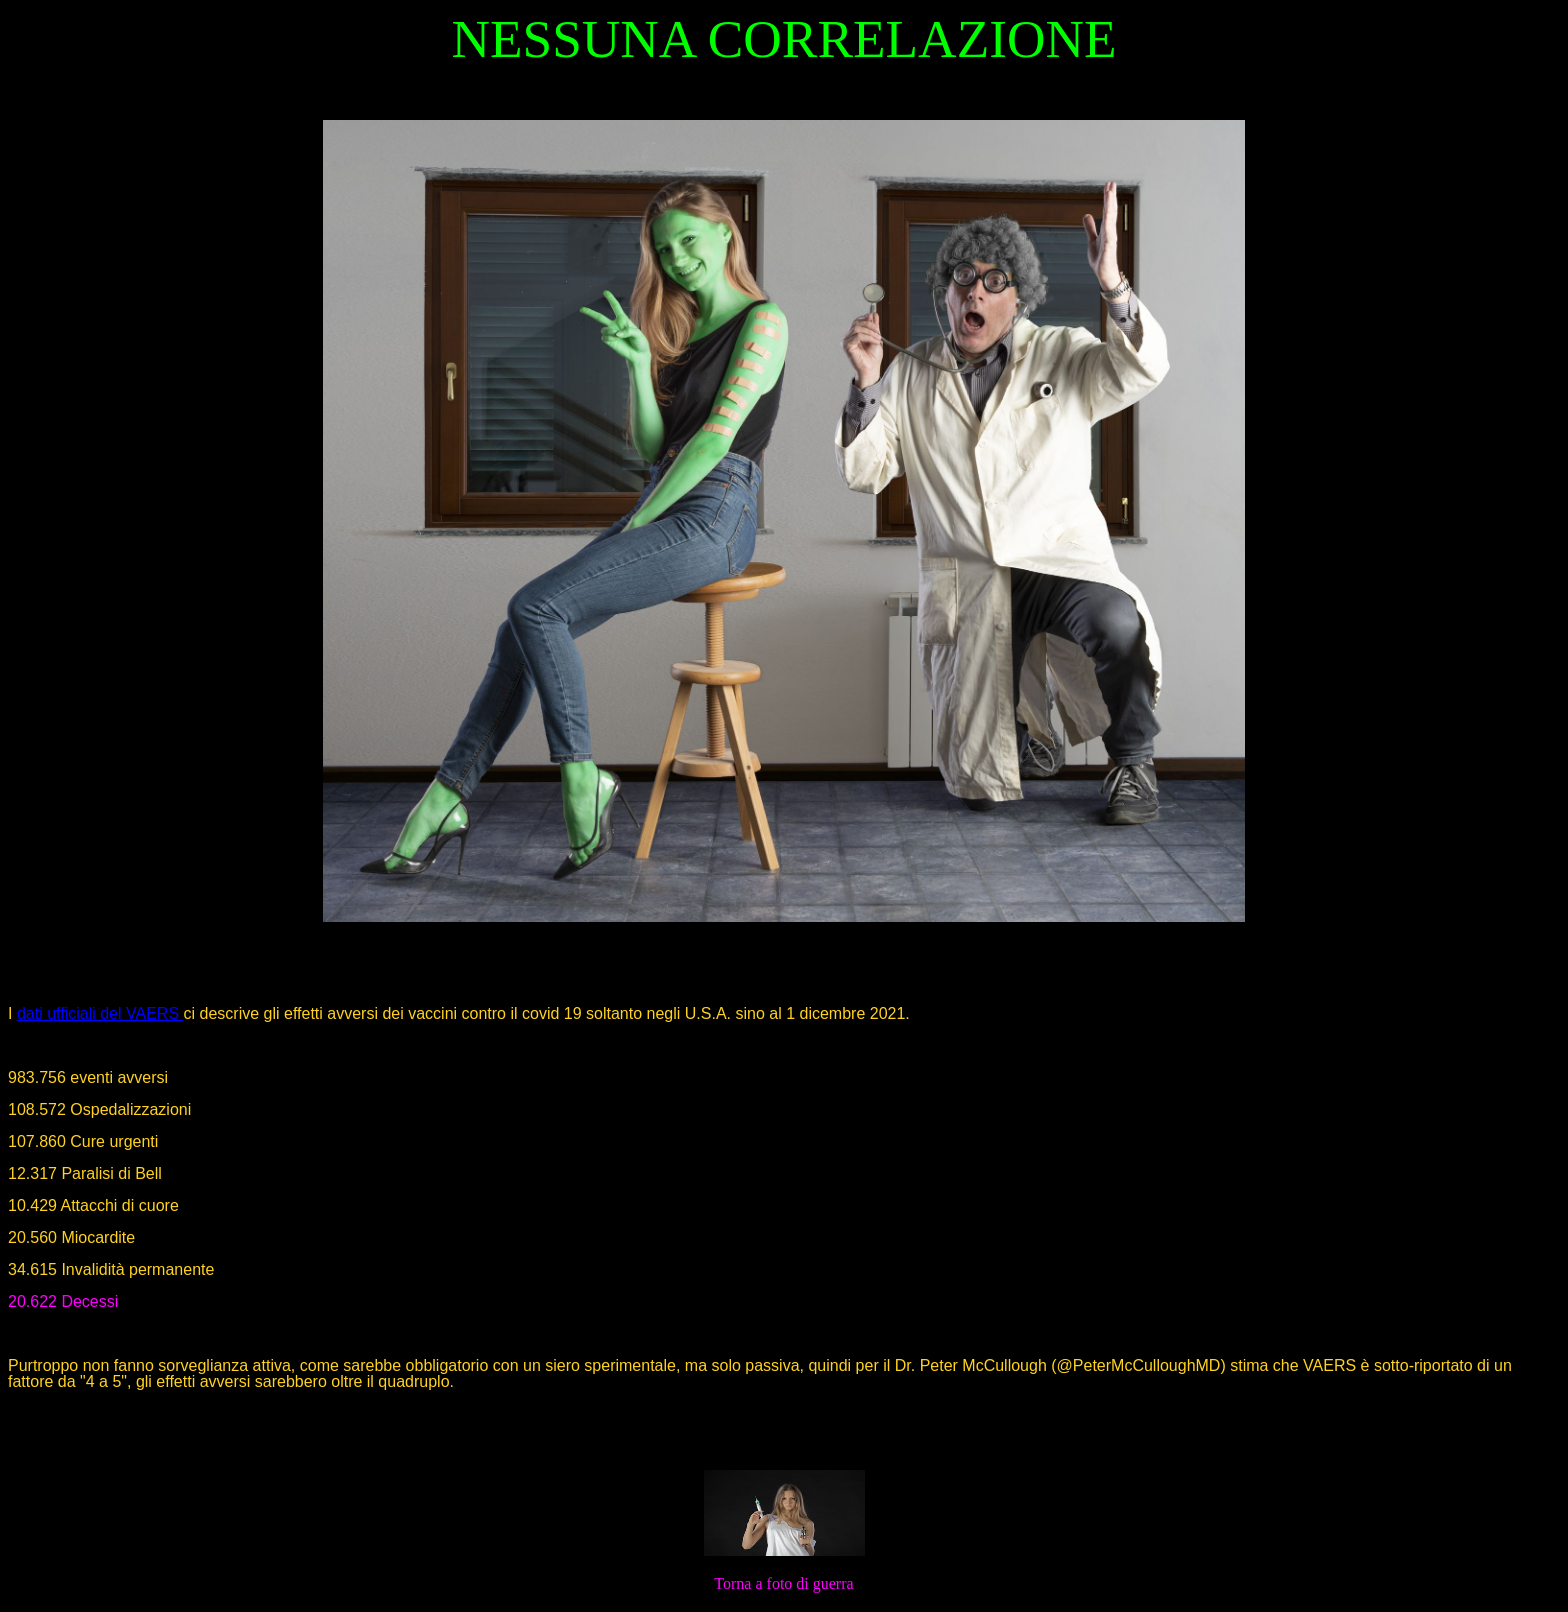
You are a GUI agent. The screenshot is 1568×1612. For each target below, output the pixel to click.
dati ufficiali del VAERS (100, 1013)
